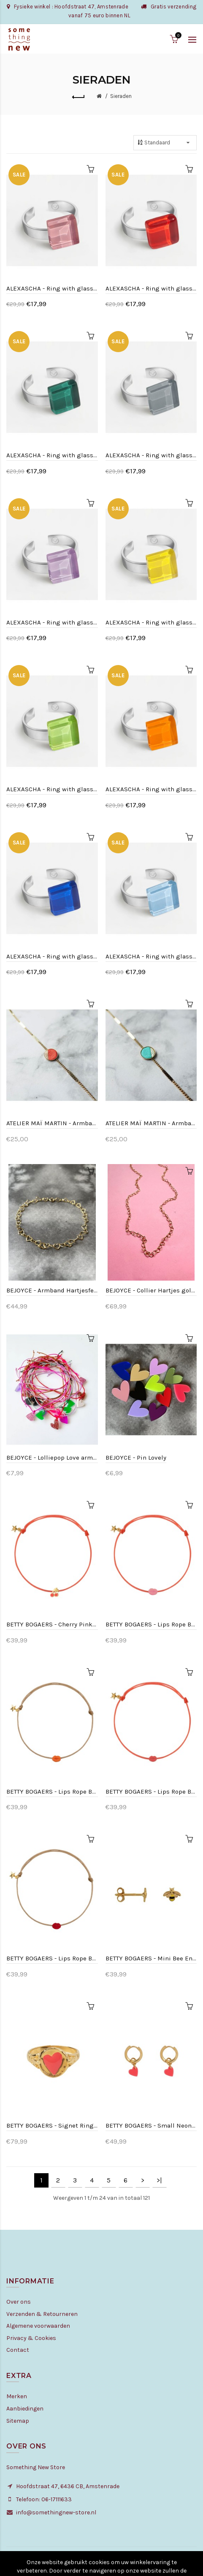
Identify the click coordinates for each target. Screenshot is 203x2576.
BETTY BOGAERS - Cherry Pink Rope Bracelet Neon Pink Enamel (52, 1624)
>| (159, 2180)
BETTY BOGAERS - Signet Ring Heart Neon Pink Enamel (52, 2125)
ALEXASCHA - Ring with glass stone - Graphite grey (151, 455)
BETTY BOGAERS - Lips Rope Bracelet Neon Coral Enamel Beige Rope (52, 1791)
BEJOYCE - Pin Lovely (136, 1457)
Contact (17, 2349)
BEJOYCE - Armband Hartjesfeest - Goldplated (52, 1290)
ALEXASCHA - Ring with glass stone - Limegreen (52, 789)
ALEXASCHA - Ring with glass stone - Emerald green (52, 455)
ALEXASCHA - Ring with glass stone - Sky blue (151, 956)
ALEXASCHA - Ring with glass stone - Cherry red (151, 288)
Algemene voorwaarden (38, 2325)
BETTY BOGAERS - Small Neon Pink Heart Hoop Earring (151, 2125)
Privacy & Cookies (31, 2338)
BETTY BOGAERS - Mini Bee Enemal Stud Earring (151, 1958)
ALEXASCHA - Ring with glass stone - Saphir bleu (52, 956)
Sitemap (17, 2420)
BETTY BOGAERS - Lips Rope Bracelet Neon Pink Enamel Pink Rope (151, 1791)
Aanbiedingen (24, 2408)
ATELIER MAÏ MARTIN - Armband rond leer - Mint (151, 1123)
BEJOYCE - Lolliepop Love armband (52, 1457)
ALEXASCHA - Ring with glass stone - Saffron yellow (151, 789)
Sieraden (121, 96)
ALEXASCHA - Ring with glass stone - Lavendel (52, 622)
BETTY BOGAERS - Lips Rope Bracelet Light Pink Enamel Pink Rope (151, 1624)
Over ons (18, 2301)
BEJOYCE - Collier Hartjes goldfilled (151, 1290)
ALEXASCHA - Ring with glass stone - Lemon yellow (151, 622)
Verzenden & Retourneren (42, 2314)
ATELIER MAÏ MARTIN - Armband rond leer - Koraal (52, 1123)
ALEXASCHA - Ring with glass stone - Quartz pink (52, 288)
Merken (16, 2396)
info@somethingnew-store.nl (56, 2512)
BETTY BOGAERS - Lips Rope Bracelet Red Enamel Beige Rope (52, 1958)
